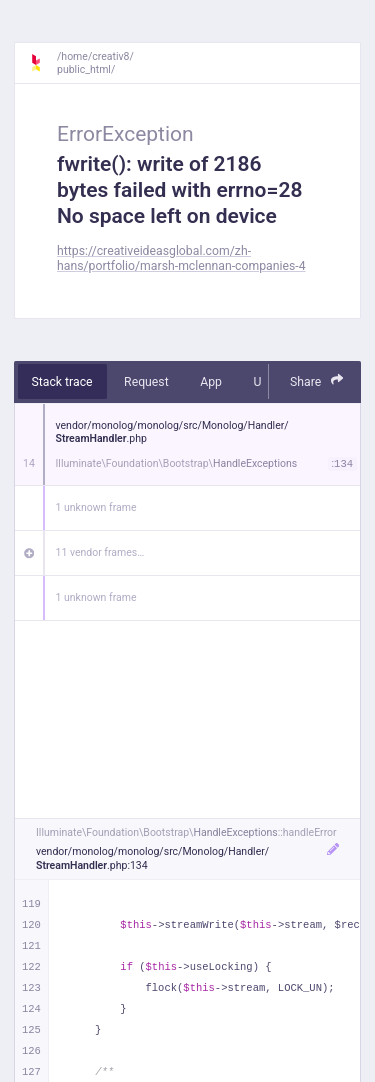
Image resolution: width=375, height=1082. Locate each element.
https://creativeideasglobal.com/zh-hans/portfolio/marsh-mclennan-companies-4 (181, 258)
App (211, 382)
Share (317, 380)
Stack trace (62, 382)
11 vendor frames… (100, 552)
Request (146, 382)
